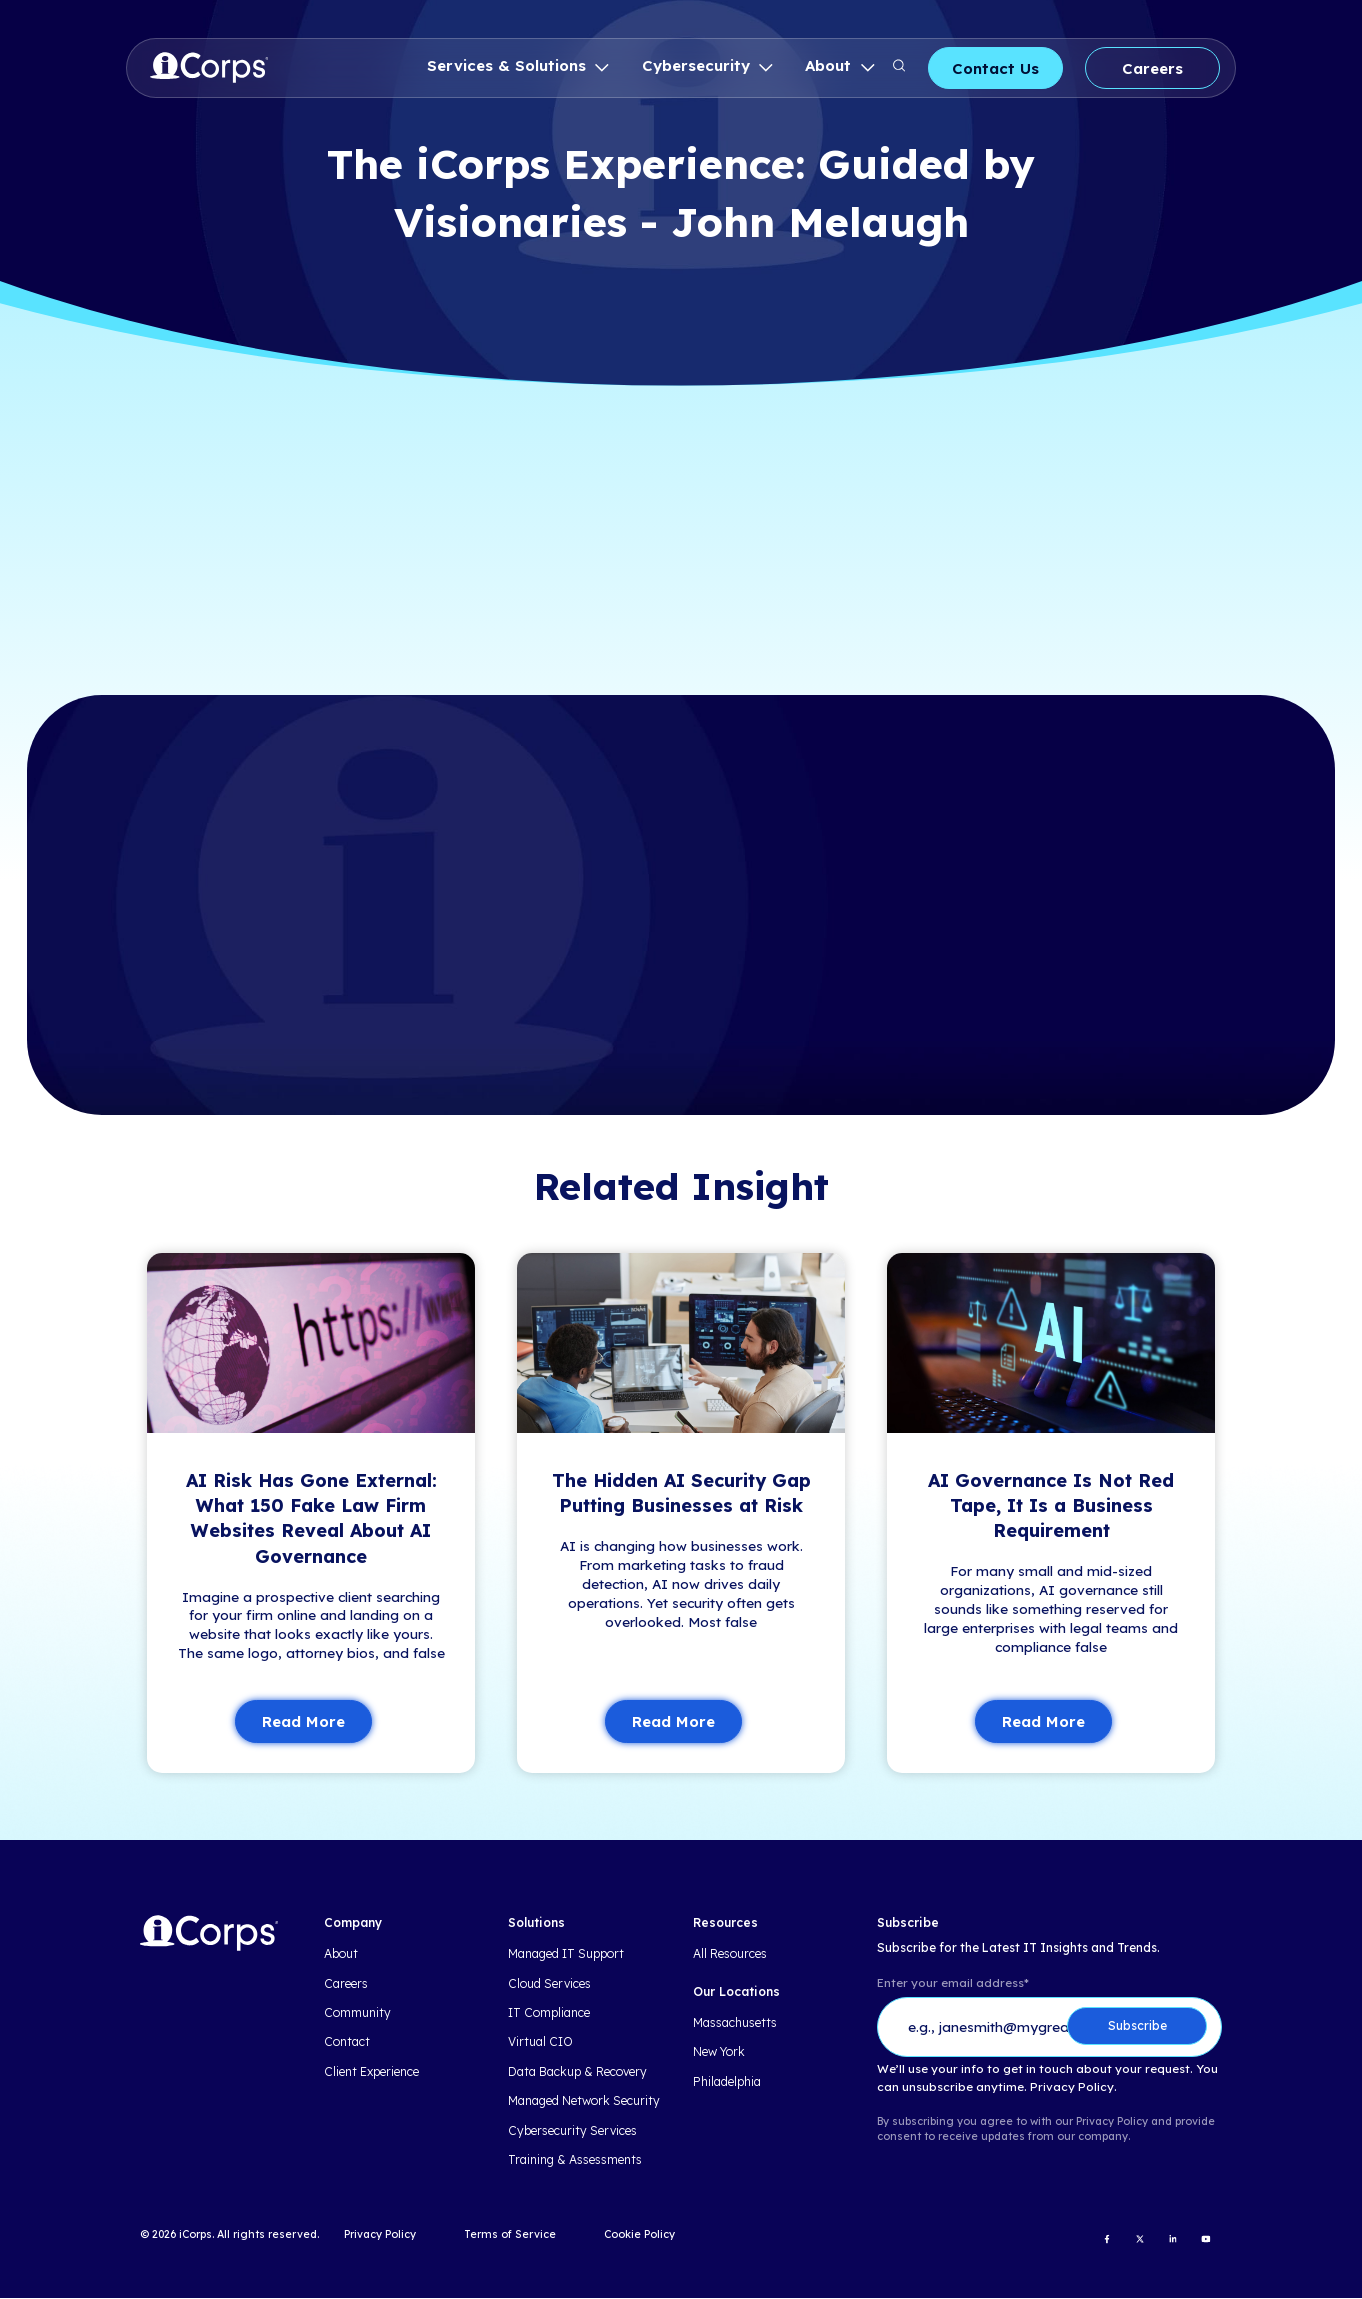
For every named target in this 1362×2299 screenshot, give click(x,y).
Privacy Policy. (1073, 2087)
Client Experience (371, 2072)
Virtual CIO (540, 2043)
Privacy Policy (380, 2235)
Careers (1152, 68)
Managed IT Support (566, 1955)
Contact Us (995, 68)
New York (719, 2053)
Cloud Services (549, 1984)
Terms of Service (510, 2235)
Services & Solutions (509, 65)
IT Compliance (549, 2013)
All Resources (730, 1955)
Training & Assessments (575, 2160)
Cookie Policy (639, 2235)
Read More (303, 1722)
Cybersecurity (698, 65)
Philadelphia (727, 2082)
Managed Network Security (584, 2102)
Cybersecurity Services (572, 2131)
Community (357, 2013)
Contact (347, 2043)
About (830, 65)
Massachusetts (735, 2023)
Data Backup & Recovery (577, 2072)
